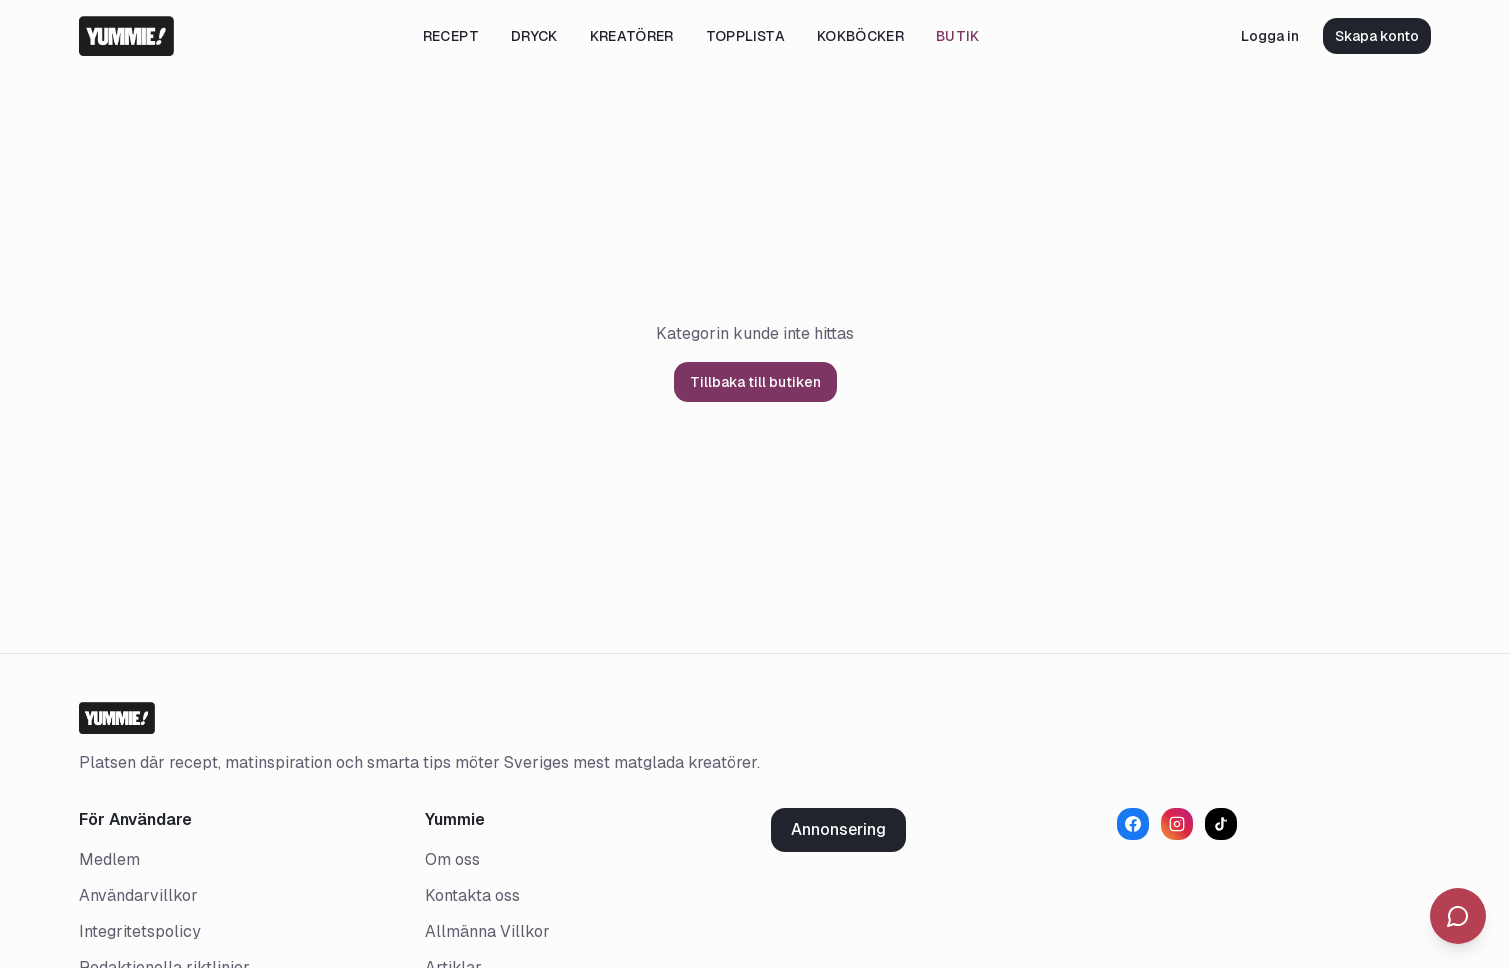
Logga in (1270, 36)
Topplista (745, 36)
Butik (958, 36)
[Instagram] (1177, 824)
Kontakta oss (472, 895)
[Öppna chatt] (1458, 916)
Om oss (452, 859)
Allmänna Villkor (487, 931)
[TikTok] (1221, 824)
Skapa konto (1377, 36)
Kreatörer (632, 36)
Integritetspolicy (140, 931)
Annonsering (838, 829)
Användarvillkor (138, 895)
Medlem (109, 859)
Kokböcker (860, 36)
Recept (451, 36)
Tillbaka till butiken (755, 382)
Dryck (534, 36)
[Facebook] (1133, 824)
